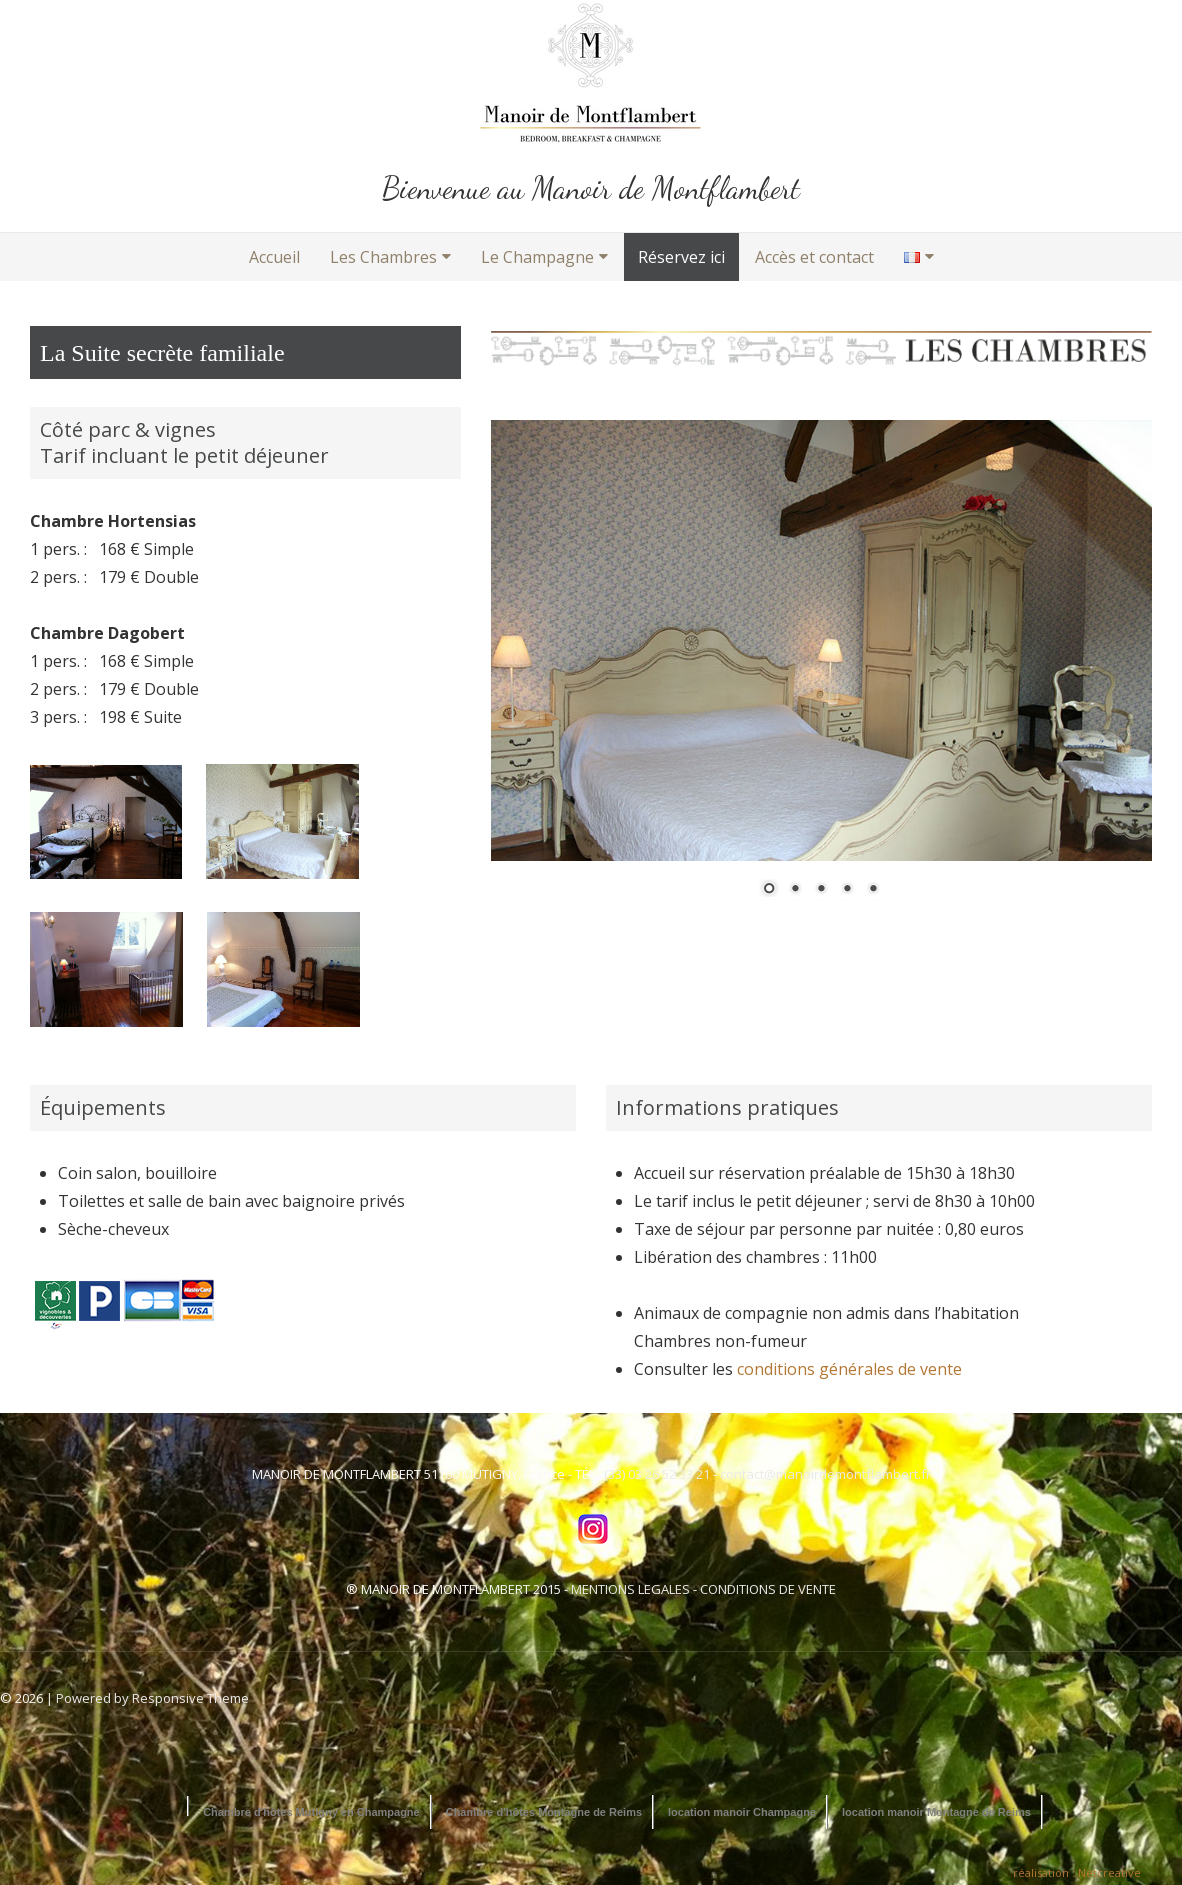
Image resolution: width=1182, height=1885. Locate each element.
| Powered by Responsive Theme (147, 1698)
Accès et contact (814, 257)
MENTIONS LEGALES (630, 1589)
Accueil (274, 257)
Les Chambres (383, 257)
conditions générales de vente (849, 1369)
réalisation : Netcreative (1077, 1872)
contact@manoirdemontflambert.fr (825, 1474)
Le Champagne (537, 257)
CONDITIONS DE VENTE (768, 1589)
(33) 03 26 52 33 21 (657, 1474)
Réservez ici (681, 257)
